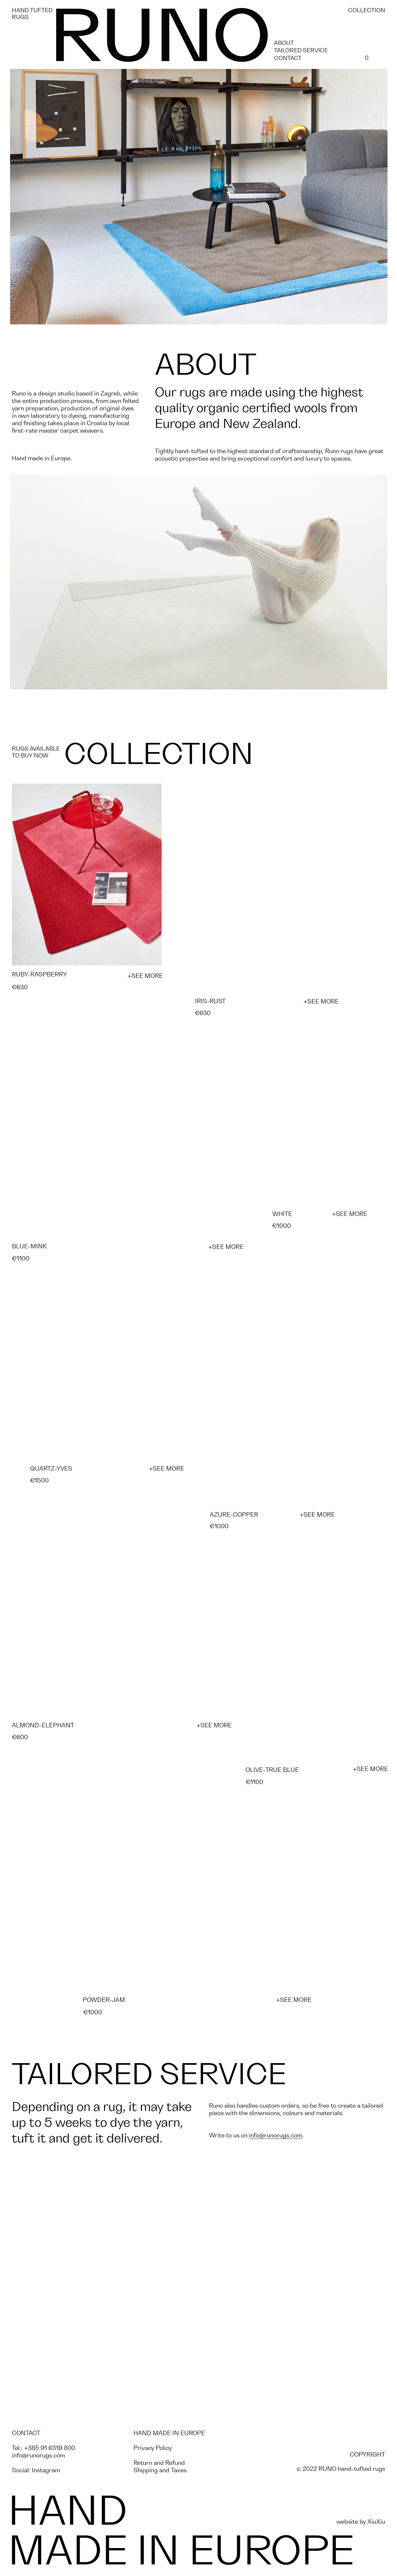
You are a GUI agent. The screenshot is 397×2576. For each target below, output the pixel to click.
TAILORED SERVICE (301, 50)
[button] (87, 874)
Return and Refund (159, 2463)
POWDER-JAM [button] (104, 2000)
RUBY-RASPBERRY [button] (39, 974)
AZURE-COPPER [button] (234, 1515)
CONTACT (288, 58)
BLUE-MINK (29, 1246)
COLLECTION (366, 10)
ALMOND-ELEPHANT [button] (43, 1725)
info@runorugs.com (275, 2135)
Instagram (46, 2470)
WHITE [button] (282, 1214)
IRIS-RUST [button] (210, 1001)
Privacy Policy (152, 2448)
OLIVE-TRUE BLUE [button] (272, 1770)
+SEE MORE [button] (145, 976)
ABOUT (284, 43)
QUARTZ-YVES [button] (51, 1469)
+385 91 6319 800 (49, 2448)
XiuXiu (376, 2522)
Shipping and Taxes (160, 2470)
